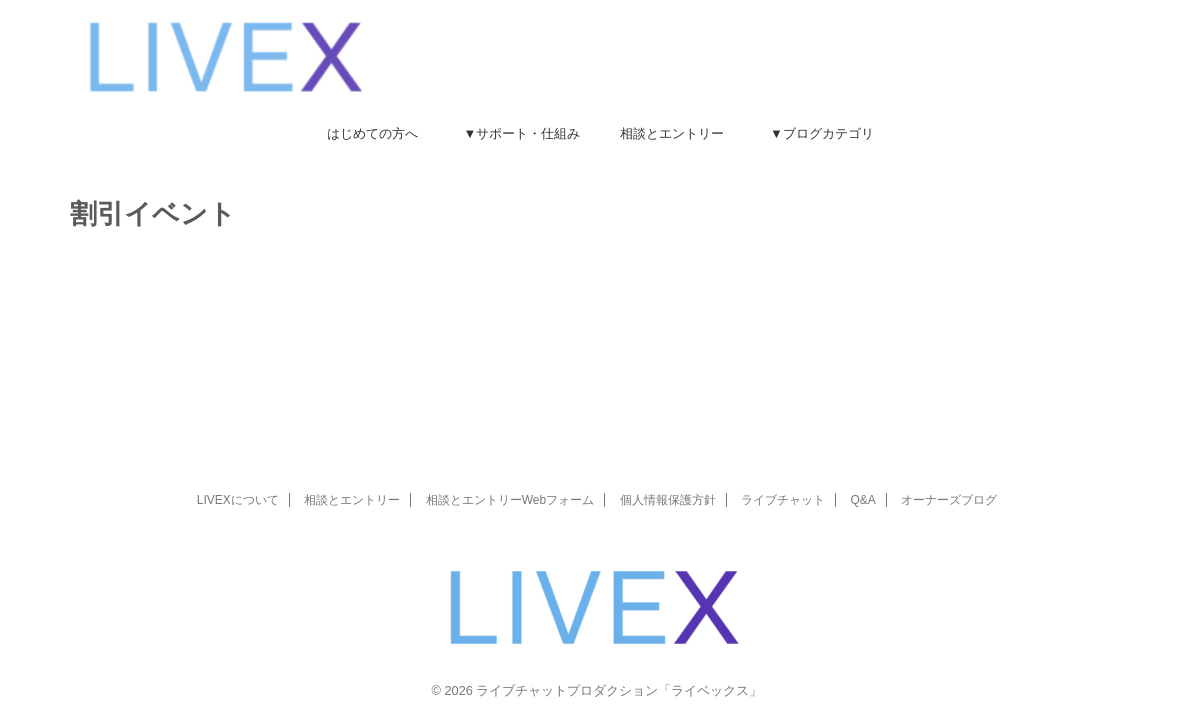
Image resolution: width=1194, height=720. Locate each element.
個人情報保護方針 (668, 500)
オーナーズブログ (949, 500)
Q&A (862, 500)
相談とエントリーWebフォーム (510, 500)
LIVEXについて (238, 500)
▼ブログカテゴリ (822, 133)
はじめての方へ (372, 133)
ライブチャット (783, 500)
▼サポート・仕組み (522, 133)
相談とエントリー (672, 133)
